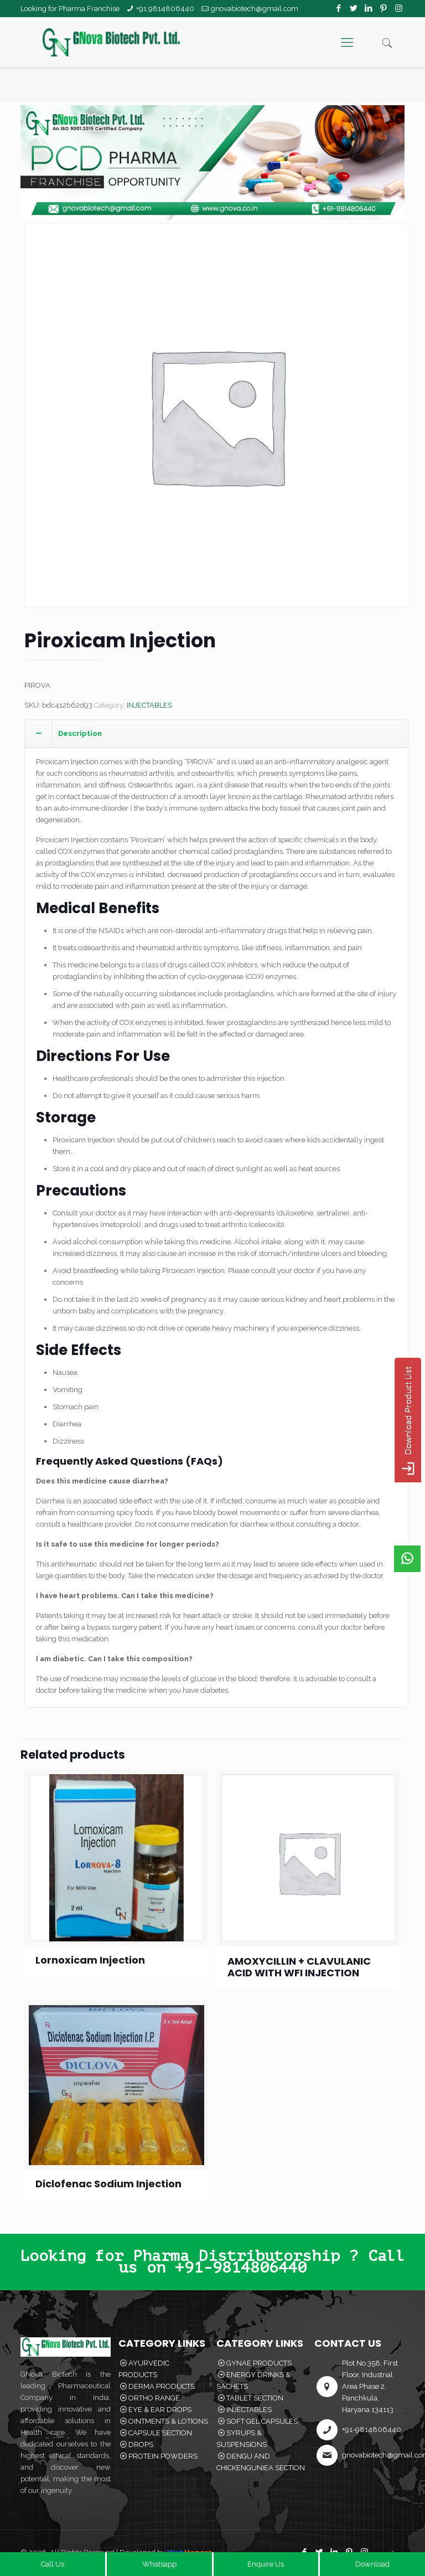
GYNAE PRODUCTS (259, 2363)
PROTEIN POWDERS (163, 2456)
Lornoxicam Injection (90, 1960)
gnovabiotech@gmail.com (254, 8)
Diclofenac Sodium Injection (108, 2184)
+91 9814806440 (165, 8)
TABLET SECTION (254, 2398)
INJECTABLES (149, 705)
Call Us (52, 2564)
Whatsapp (159, 2564)
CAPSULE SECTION (160, 2433)
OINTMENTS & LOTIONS (168, 2421)
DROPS (140, 2444)
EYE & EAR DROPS (159, 2409)
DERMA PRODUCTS (161, 2386)
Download (372, 2564)
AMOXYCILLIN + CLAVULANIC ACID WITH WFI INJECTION (299, 1967)
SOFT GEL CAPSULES (262, 2421)
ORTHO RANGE (154, 2398)
